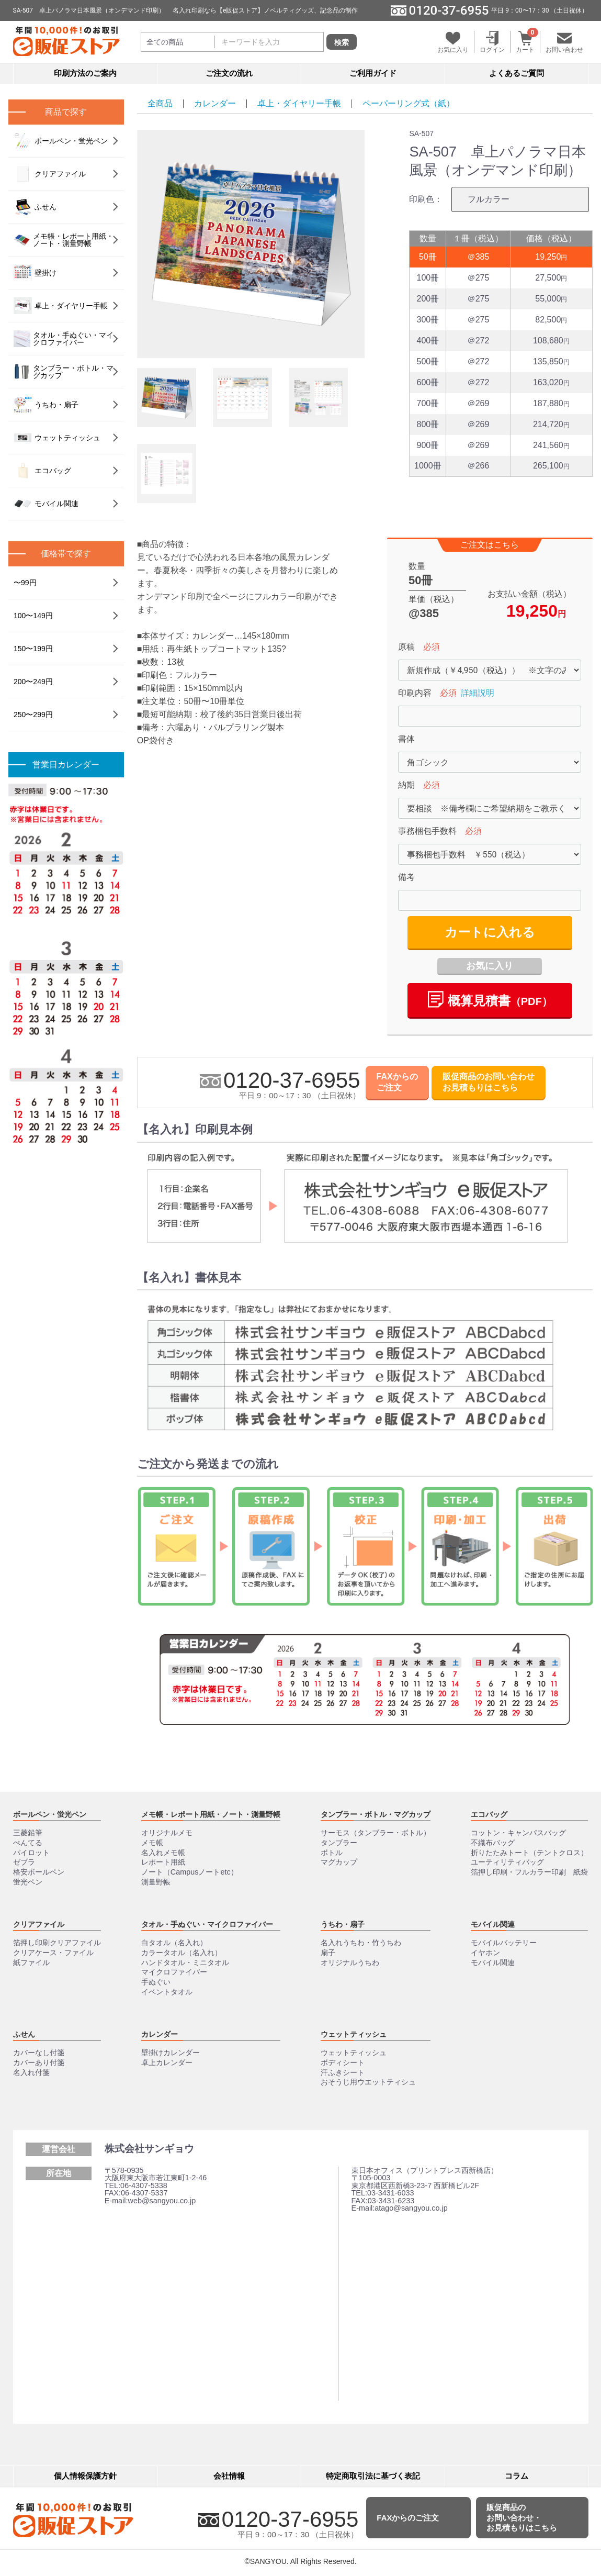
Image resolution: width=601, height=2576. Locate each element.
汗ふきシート (343, 2072)
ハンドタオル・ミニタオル (185, 1962)
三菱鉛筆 (27, 1832)
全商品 (160, 103)
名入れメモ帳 (163, 1852)
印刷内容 (415, 693)
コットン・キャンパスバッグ (518, 1832)
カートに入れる (490, 932)
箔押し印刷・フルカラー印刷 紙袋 (529, 1872)
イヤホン (485, 1952)
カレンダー (215, 103)
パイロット (31, 1852)
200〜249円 (33, 681)
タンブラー (339, 1842)
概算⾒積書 (489, 999)
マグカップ (339, 1862)
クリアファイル (50, 173)
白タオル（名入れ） (174, 1942)
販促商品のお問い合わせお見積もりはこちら (489, 1082)
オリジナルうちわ (350, 1962)
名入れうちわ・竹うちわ (361, 1942)
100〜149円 (33, 615)
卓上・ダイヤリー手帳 (299, 103)
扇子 (328, 1952)
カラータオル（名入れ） (181, 1952)
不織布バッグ (493, 1842)
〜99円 (25, 582)
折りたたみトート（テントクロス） (529, 1852)
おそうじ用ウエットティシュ (368, 2082)
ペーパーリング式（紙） (408, 103)
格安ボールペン (38, 1872)
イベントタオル (166, 1992)
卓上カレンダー (166, 2062)
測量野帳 (156, 1882)
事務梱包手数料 (427, 832)
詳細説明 (477, 693)
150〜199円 (33, 648)
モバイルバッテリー (504, 1942)
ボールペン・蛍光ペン (61, 140)
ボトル (332, 1852)
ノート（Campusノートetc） (189, 1872)
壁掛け (35, 272)
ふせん (35, 206)
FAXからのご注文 (397, 1082)
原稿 (406, 647)
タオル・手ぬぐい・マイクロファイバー (64, 338)
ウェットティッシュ (57, 437)
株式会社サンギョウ (149, 2148)
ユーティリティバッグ (507, 1862)
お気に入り (489, 966)
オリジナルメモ (166, 1832)
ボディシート (343, 2062)
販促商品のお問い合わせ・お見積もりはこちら (521, 2517)
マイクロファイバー (174, 1972)
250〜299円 (33, 714)
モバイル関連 (46, 503)
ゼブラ (24, 1862)
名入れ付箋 (31, 2072)
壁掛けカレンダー (170, 2052)
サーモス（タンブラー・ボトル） (375, 1832)
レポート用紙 (163, 1862)
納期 (406, 785)
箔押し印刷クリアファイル (57, 1942)
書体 (406, 739)
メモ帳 (152, 1842)
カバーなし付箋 (38, 2052)
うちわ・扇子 (46, 404)
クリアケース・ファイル (53, 1952)
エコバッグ (42, 470)
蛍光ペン (27, 1882)
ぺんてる (27, 1842)
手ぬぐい (156, 1982)
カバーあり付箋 (38, 2062)
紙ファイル (31, 1962)
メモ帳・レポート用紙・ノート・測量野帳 (64, 239)
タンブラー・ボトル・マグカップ (64, 371)
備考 (406, 878)
